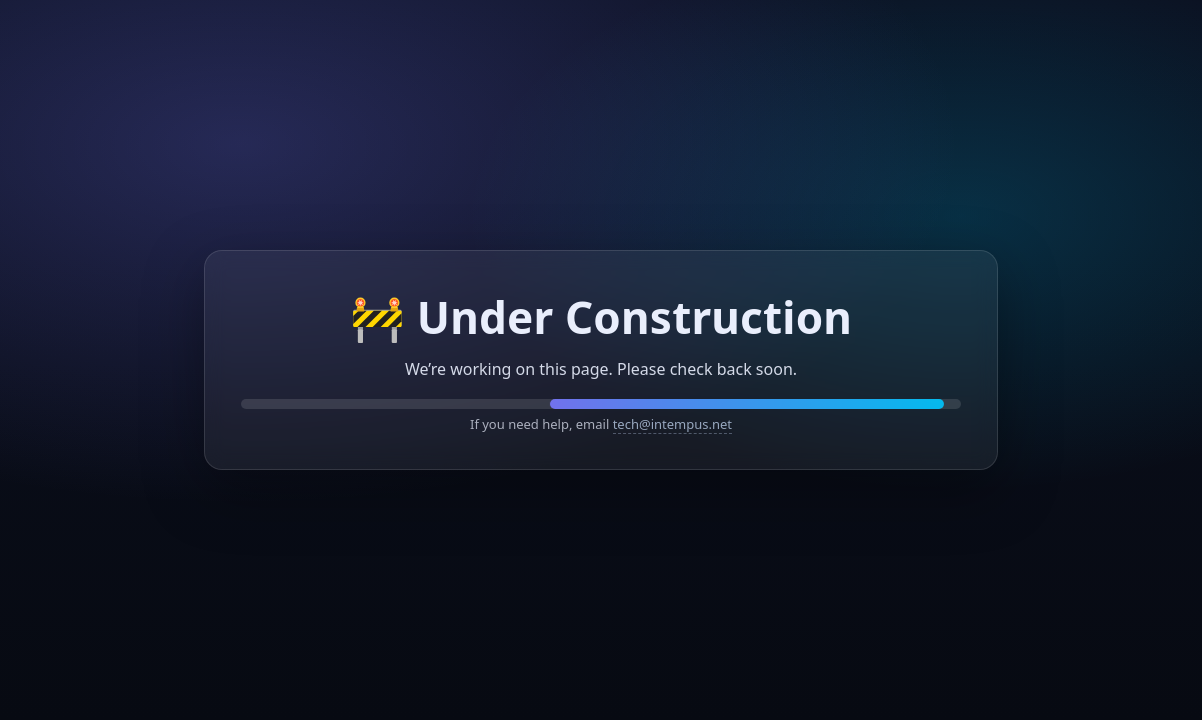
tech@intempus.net (672, 424)
